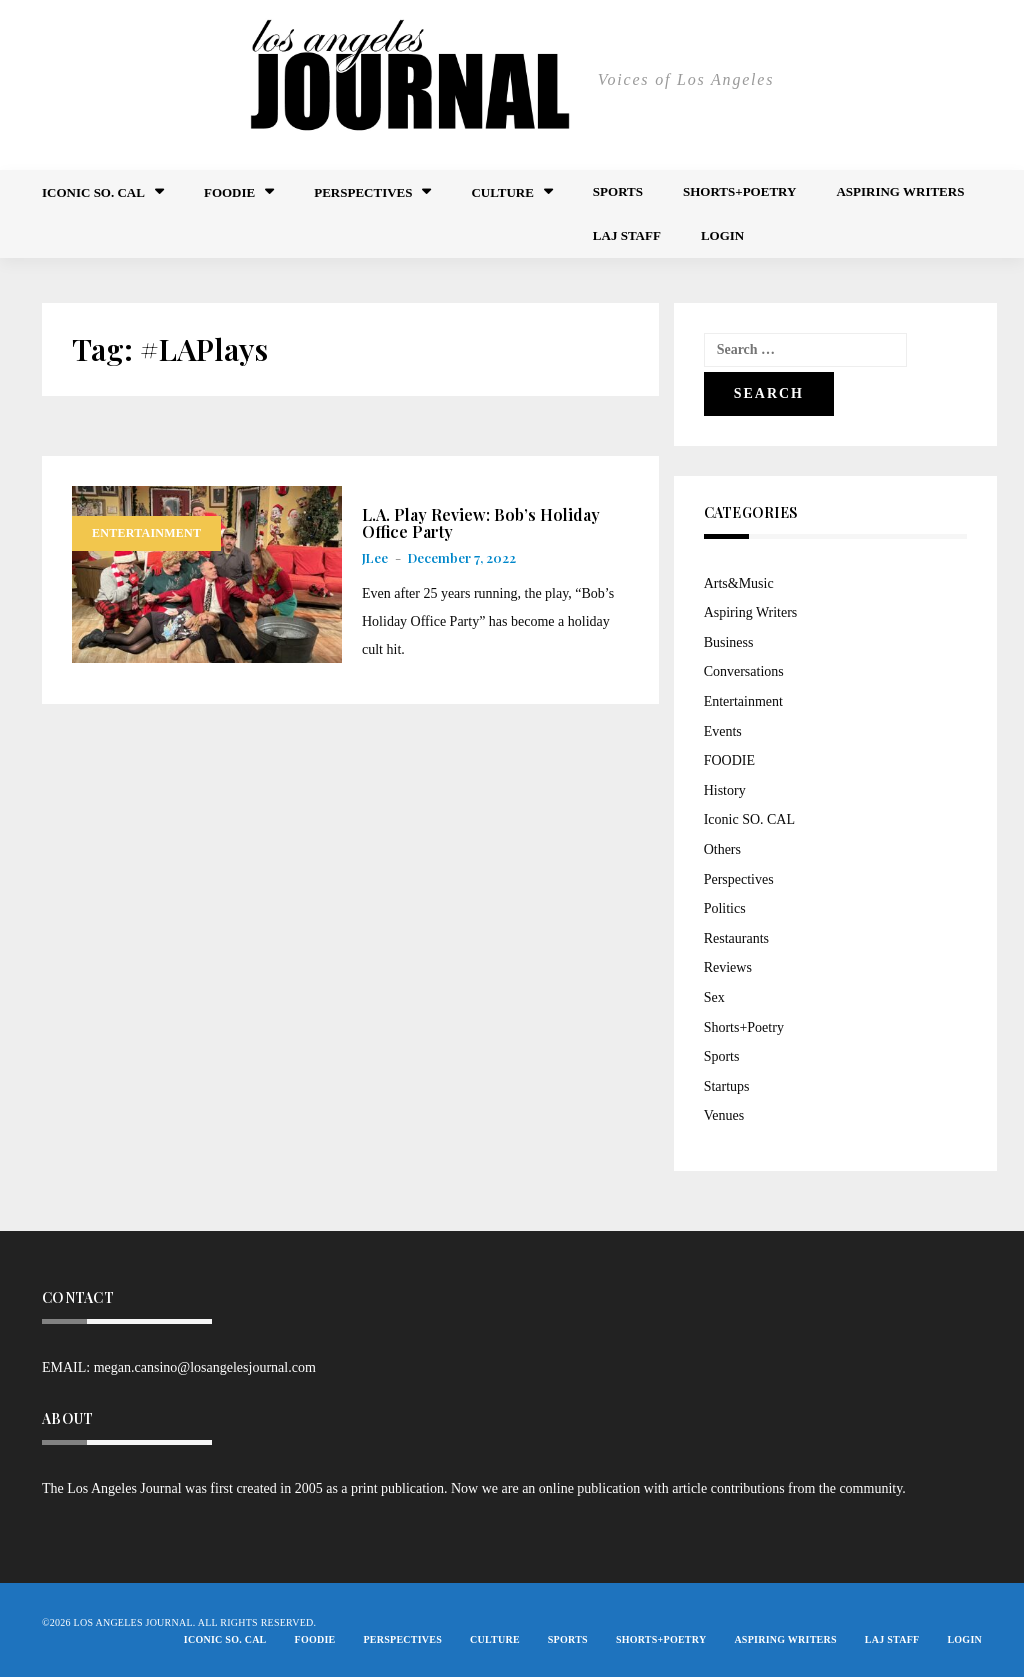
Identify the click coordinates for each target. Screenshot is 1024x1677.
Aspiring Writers (900, 191)
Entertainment (146, 533)
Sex (714, 997)
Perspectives (363, 192)
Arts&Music (739, 583)
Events (723, 731)
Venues (724, 1115)
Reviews (728, 967)
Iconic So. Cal (93, 192)
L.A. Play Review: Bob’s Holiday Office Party (481, 523)
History (725, 790)
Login (722, 235)
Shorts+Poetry (739, 191)
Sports (618, 191)
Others (722, 849)
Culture (502, 192)
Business (729, 642)
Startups (727, 1086)
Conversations (744, 671)
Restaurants (736, 938)
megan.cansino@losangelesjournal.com (205, 1367)
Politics (725, 908)
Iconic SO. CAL (749, 819)
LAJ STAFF (627, 235)
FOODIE (229, 192)
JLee (375, 557)
